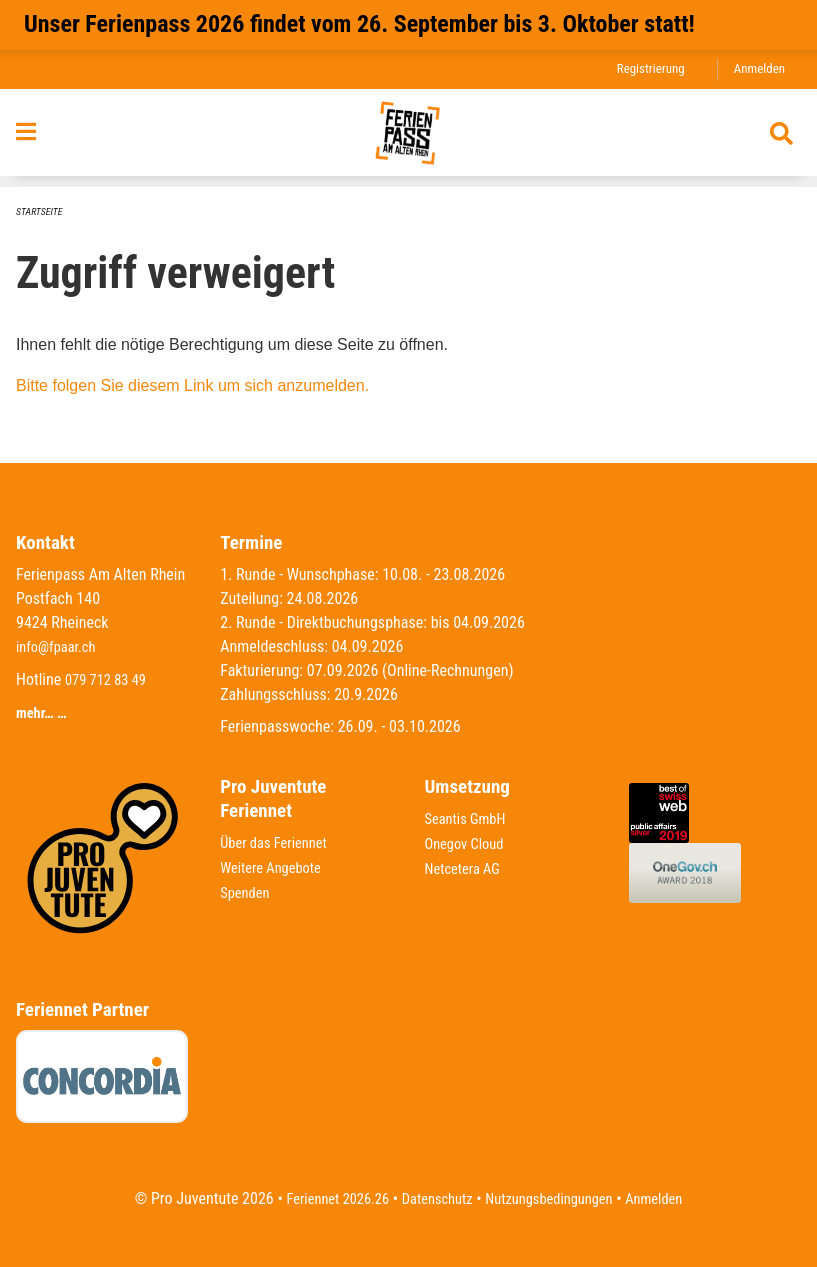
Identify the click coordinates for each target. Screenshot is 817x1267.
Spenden (247, 890)
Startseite (42, 211)
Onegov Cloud (469, 842)
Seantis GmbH (470, 818)
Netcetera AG (467, 866)
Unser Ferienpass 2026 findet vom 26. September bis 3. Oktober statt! (359, 24)
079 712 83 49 (110, 678)
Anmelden (756, 69)
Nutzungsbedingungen (555, 1198)
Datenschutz (432, 1198)
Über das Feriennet (279, 842)
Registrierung (641, 69)
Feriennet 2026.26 (323, 1198)
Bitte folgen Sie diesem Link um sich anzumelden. (192, 385)
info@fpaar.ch (60, 646)
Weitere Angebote (276, 866)
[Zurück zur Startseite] (408, 139)
